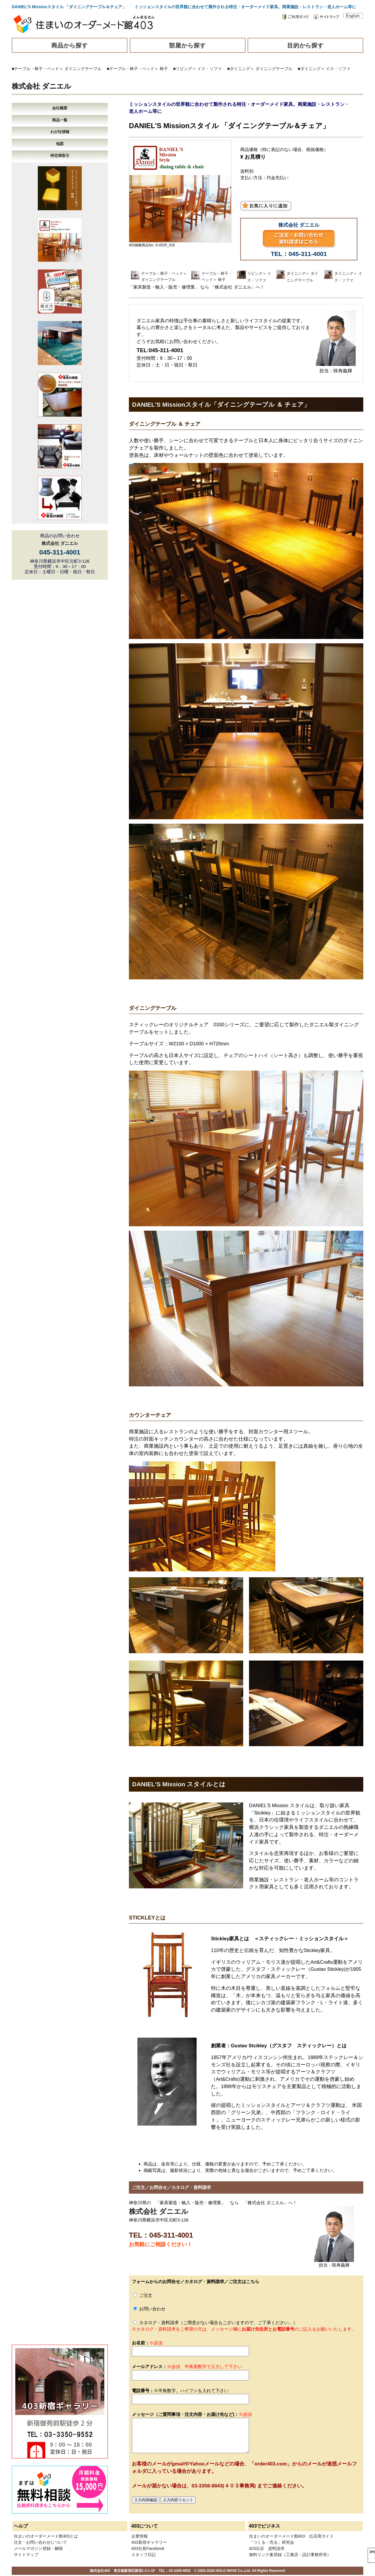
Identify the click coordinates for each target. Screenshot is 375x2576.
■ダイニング (238, 68)
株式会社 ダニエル (41, 86)
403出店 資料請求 (266, 2548)
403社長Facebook (147, 2548)
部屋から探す (187, 45)
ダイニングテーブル (82, 68)
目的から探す (305, 45)
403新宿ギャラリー (149, 2542)
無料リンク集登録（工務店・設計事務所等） (290, 2554)
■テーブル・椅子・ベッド (35, 68)
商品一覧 (59, 120)
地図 (60, 144)
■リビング (182, 68)
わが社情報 (59, 132)
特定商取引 (59, 155)
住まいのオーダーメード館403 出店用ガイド (291, 2536)
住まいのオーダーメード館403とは (46, 2536)
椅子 (164, 68)
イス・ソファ (209, 68)
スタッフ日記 (143, 2554)
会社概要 (59, 108)
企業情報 (139, 2536)
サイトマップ (26, 2554)
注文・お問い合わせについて (40, 2542)
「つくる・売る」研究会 (271, 2542)
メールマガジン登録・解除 (38, 2548)
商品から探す (69, 45)
